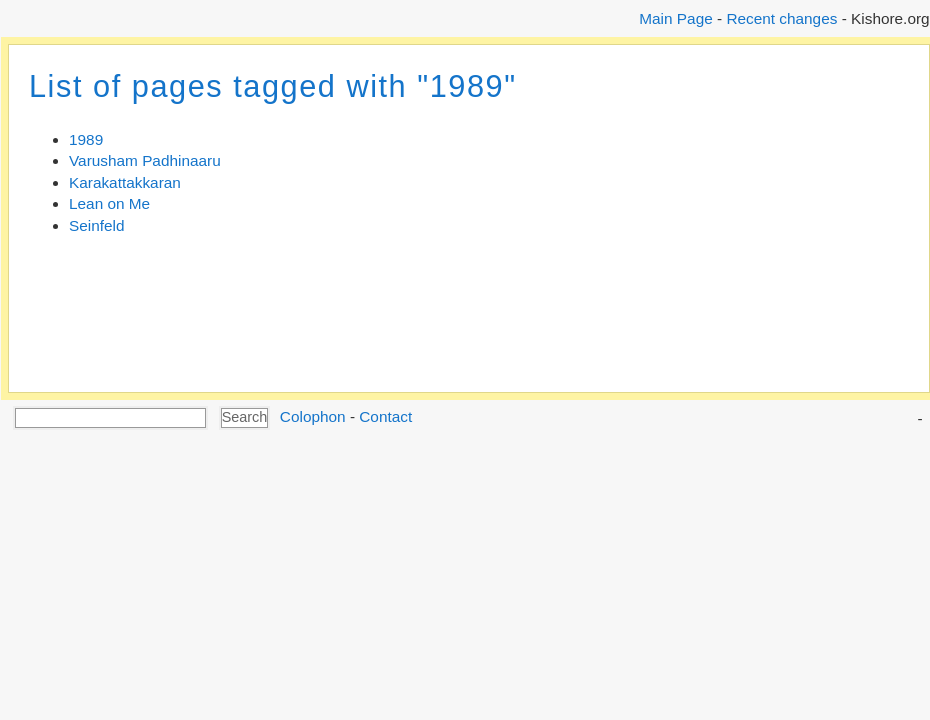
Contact (385, 416)
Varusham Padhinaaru (145, 160)
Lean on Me (109, 203)
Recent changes (781, 18)
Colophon (313, 416)
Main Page (675, 18)
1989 (86, 139)
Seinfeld (97, 225)
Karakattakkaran (125, 182)
